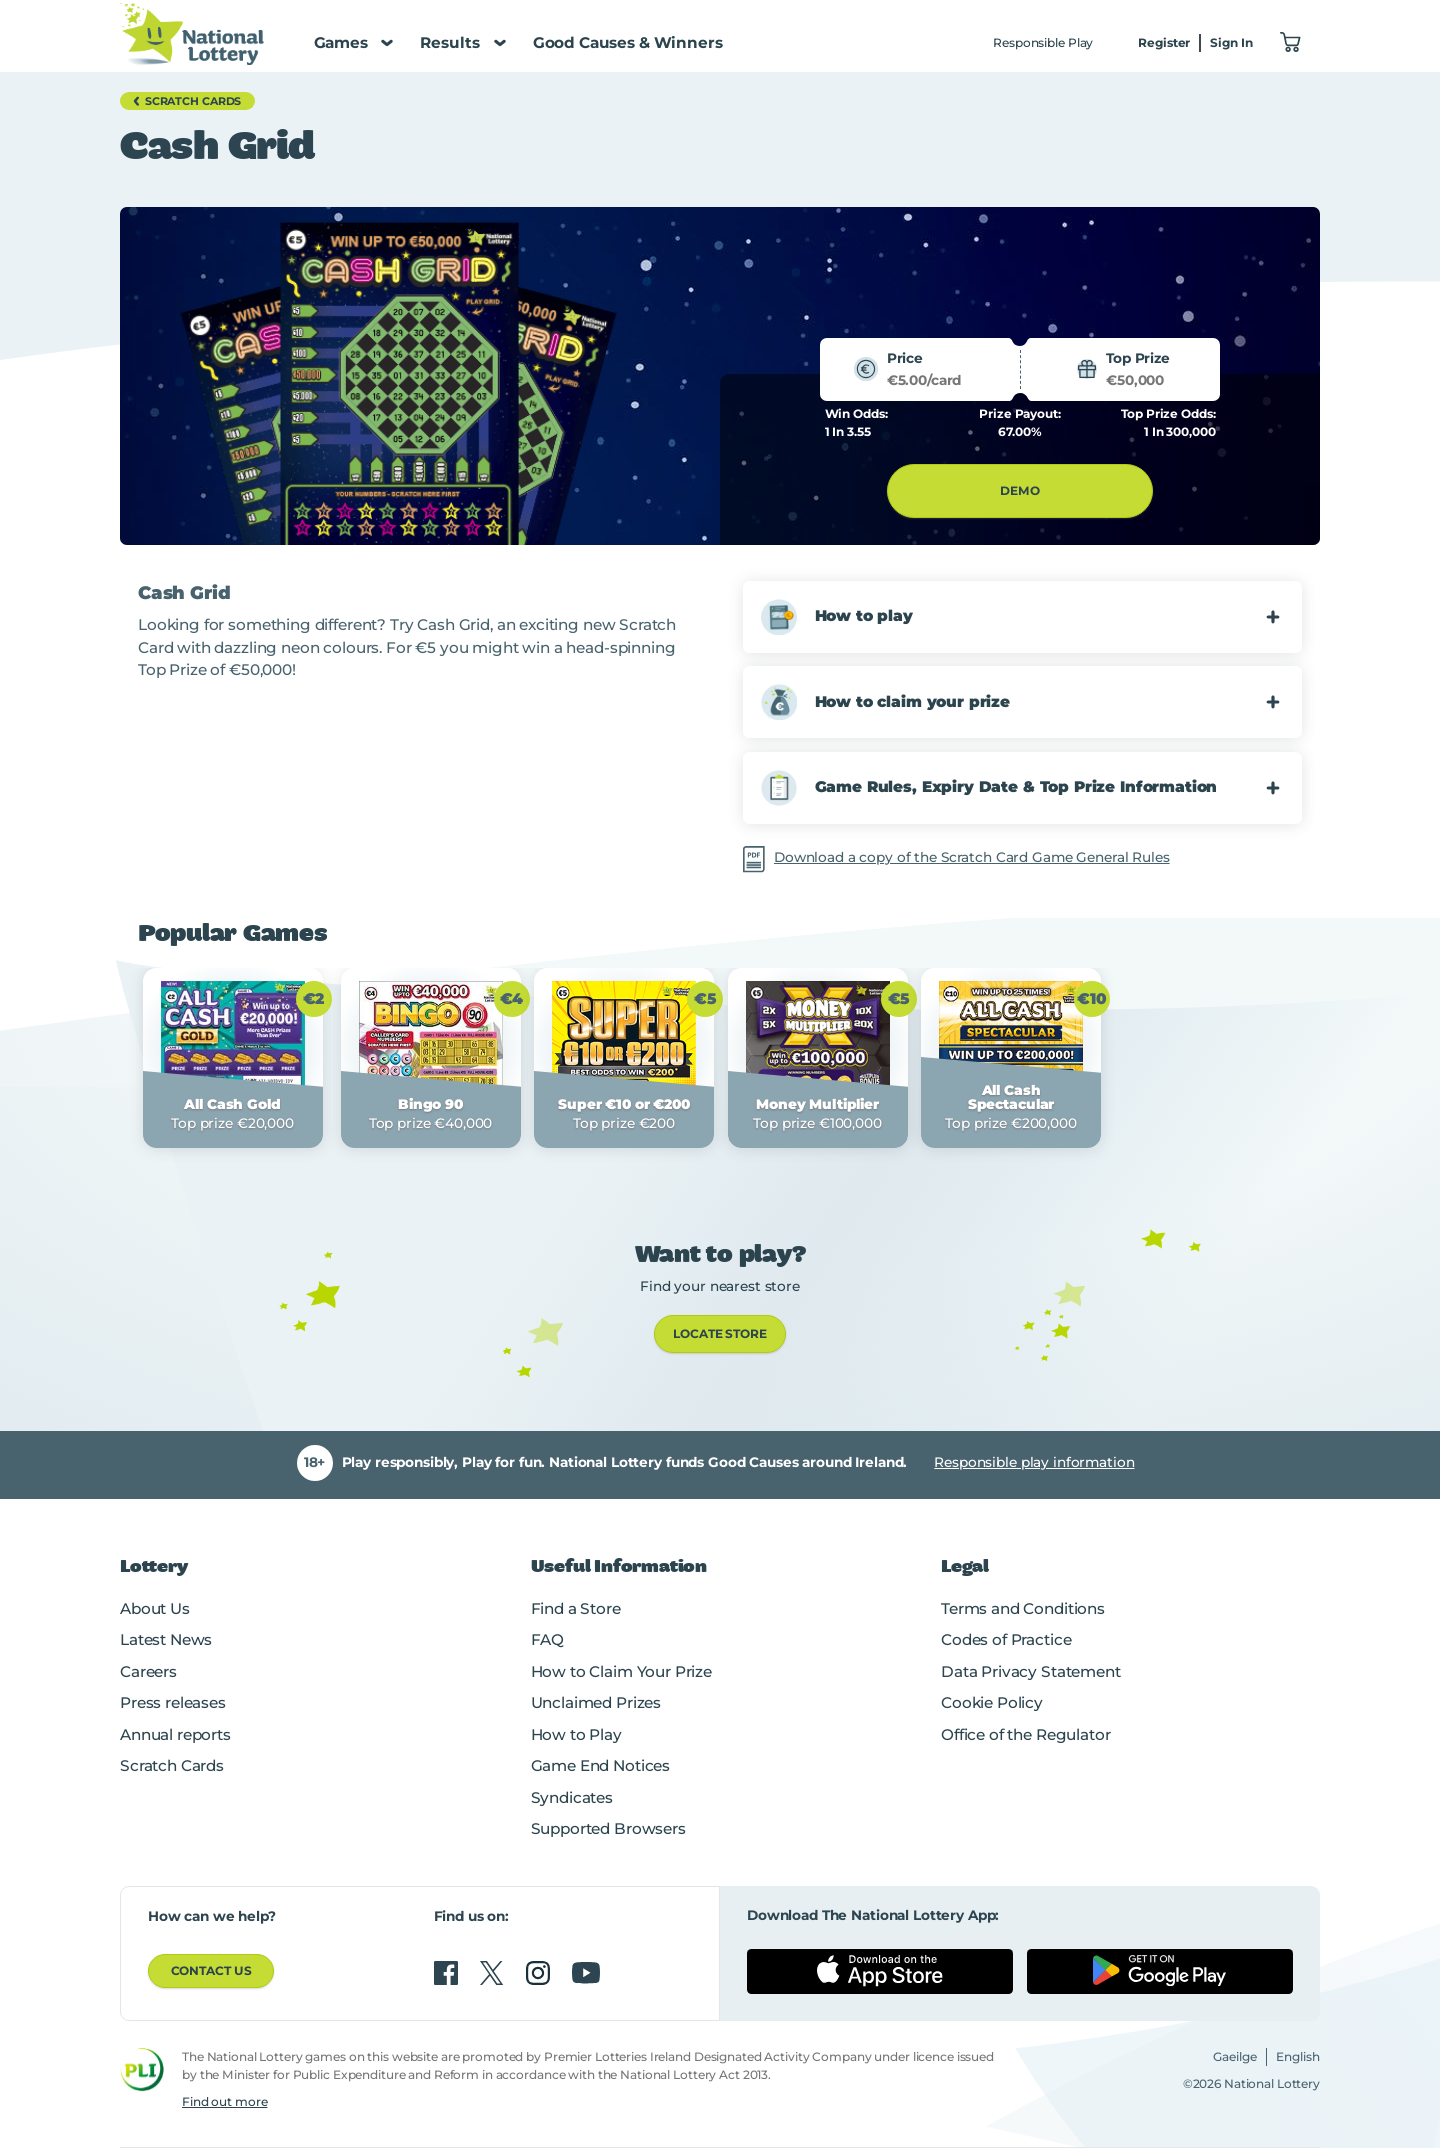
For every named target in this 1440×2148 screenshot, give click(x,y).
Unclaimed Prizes (596, 1702)
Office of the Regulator (1025, 1734)
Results (462, 42)
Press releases (173, 1702)
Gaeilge (1235, 2056)
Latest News (166, 1639)
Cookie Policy (992, 1702)
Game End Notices (601, 1765)
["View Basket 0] (1291, 43)
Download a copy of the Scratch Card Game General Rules (972, 857)
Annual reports (175, 1734)
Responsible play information (1034, 1462)
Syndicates (572, 1797)
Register (1164, 42)
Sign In (1231, 42)
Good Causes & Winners (628, 42)
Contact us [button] (211, 1970)
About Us (155, 1608)
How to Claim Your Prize (621, 1671)
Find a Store (576, 1608)
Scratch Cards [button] (184, 101)
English (1298, 2056)
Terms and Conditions (1023, 1608)
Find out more (224, 2101)
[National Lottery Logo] (192, 33)
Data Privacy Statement (1031, 1671)
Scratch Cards (172, 1765)
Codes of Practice (1006, 1639)
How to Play (576, 1734)
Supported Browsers (608, 1828)
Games (354, 42)
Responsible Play (1043, 42)
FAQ (548, 1639)
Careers (148, 1671)
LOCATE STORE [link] (720, 1333)
